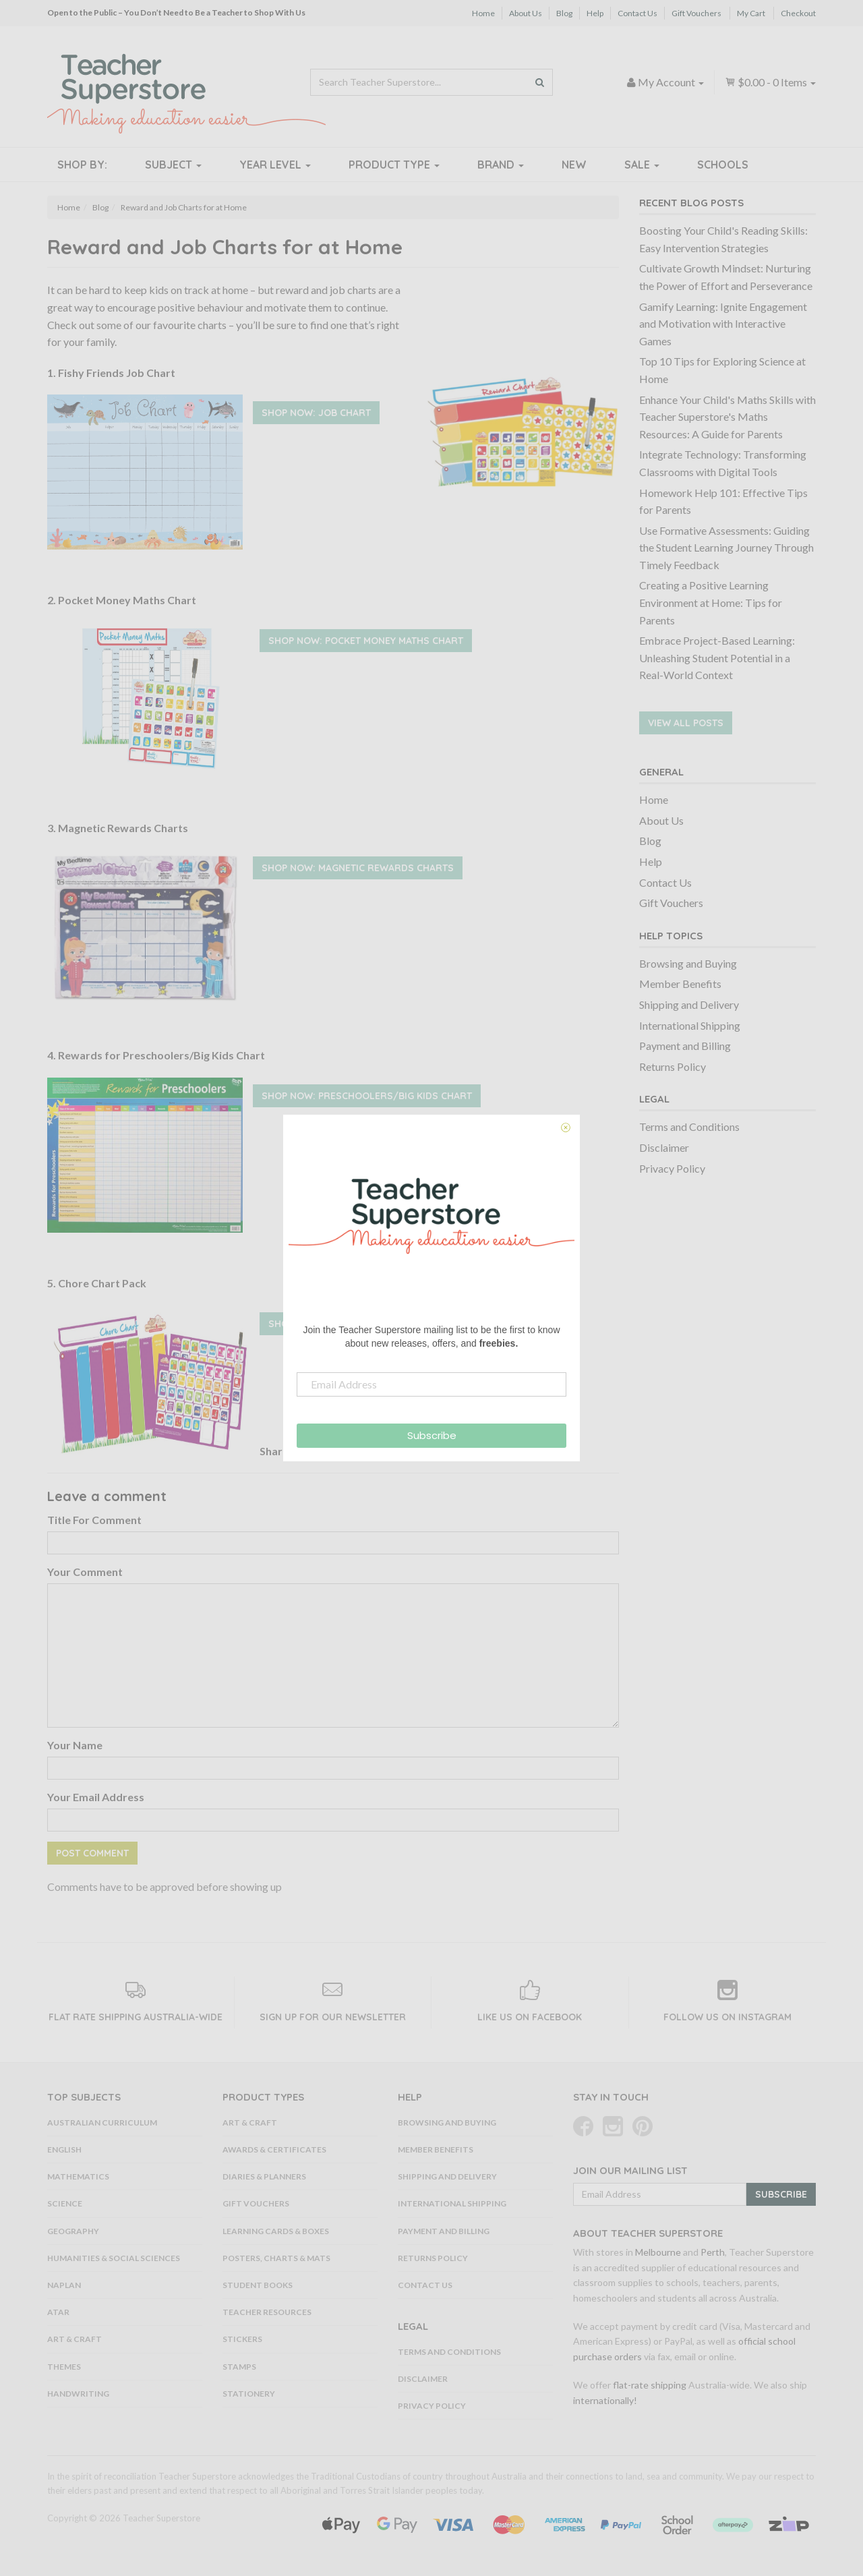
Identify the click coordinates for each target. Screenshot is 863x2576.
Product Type (394, 164)
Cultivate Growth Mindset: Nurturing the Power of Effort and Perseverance (725, 277)
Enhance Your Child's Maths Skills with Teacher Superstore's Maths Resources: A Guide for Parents (727, 416)
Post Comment (92, 1853)
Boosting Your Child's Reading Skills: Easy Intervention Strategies (723, 239)
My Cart (751, 13)
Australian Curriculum (102, 2122)
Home (483, 13)
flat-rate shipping (649, 2385)
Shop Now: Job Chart (316, 413)
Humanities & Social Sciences (113, 2258)
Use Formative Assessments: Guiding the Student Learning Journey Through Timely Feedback (726, 547)
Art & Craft (74, 2339)
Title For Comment (94, 1519)
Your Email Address (95, 1796)
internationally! (605, 2400)
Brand (500, 164)
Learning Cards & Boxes (275, 2231)
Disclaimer (664, 1147)
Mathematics (78, 2176)
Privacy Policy (672, 1168)
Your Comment (85, 1571)
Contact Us (637, 13)
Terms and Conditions (689, 1126)
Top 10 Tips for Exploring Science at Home (722, 370)
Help (595, 13)
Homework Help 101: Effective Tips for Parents (723, 501)
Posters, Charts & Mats (276, 2258)
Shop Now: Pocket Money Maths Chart (365, 641)
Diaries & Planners (264, 2176)
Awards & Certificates (274, 2149)
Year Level (275, 164)
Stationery (248, 2394)
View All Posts (685, 723)
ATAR (58, 2312)
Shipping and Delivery (689, 1004)
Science (64, 2203)
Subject (173, 164)
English (64, 2149)
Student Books (257, 2285)
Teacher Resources (266, 2312)
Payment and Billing (685, 1045)
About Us (525, 13)
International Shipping (689, 1025)
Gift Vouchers (696, 13)
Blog (564, 13)
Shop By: (82, 164)
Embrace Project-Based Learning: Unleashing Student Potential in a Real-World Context (717, 657)
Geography (73, 2231)
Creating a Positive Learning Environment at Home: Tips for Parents (710, 602)
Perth (713, 2252)
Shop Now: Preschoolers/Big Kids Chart (367, 1096)
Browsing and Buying (688, 963)
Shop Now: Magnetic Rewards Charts (358, 868)
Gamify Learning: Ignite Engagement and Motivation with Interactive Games (723, 323)
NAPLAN (64, 2285)
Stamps (239, 2367)
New (574, 164)
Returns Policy (672, 1066)
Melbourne (658, 2252)
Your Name (74, 1744)
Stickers (242, 2339)
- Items (770, 82)
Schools (722, 164)
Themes (64, 2367)
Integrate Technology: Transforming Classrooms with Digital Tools (722, 463)
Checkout (798, 13)
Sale (641, 164)
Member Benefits (680, 983)
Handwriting (78, 2394)
